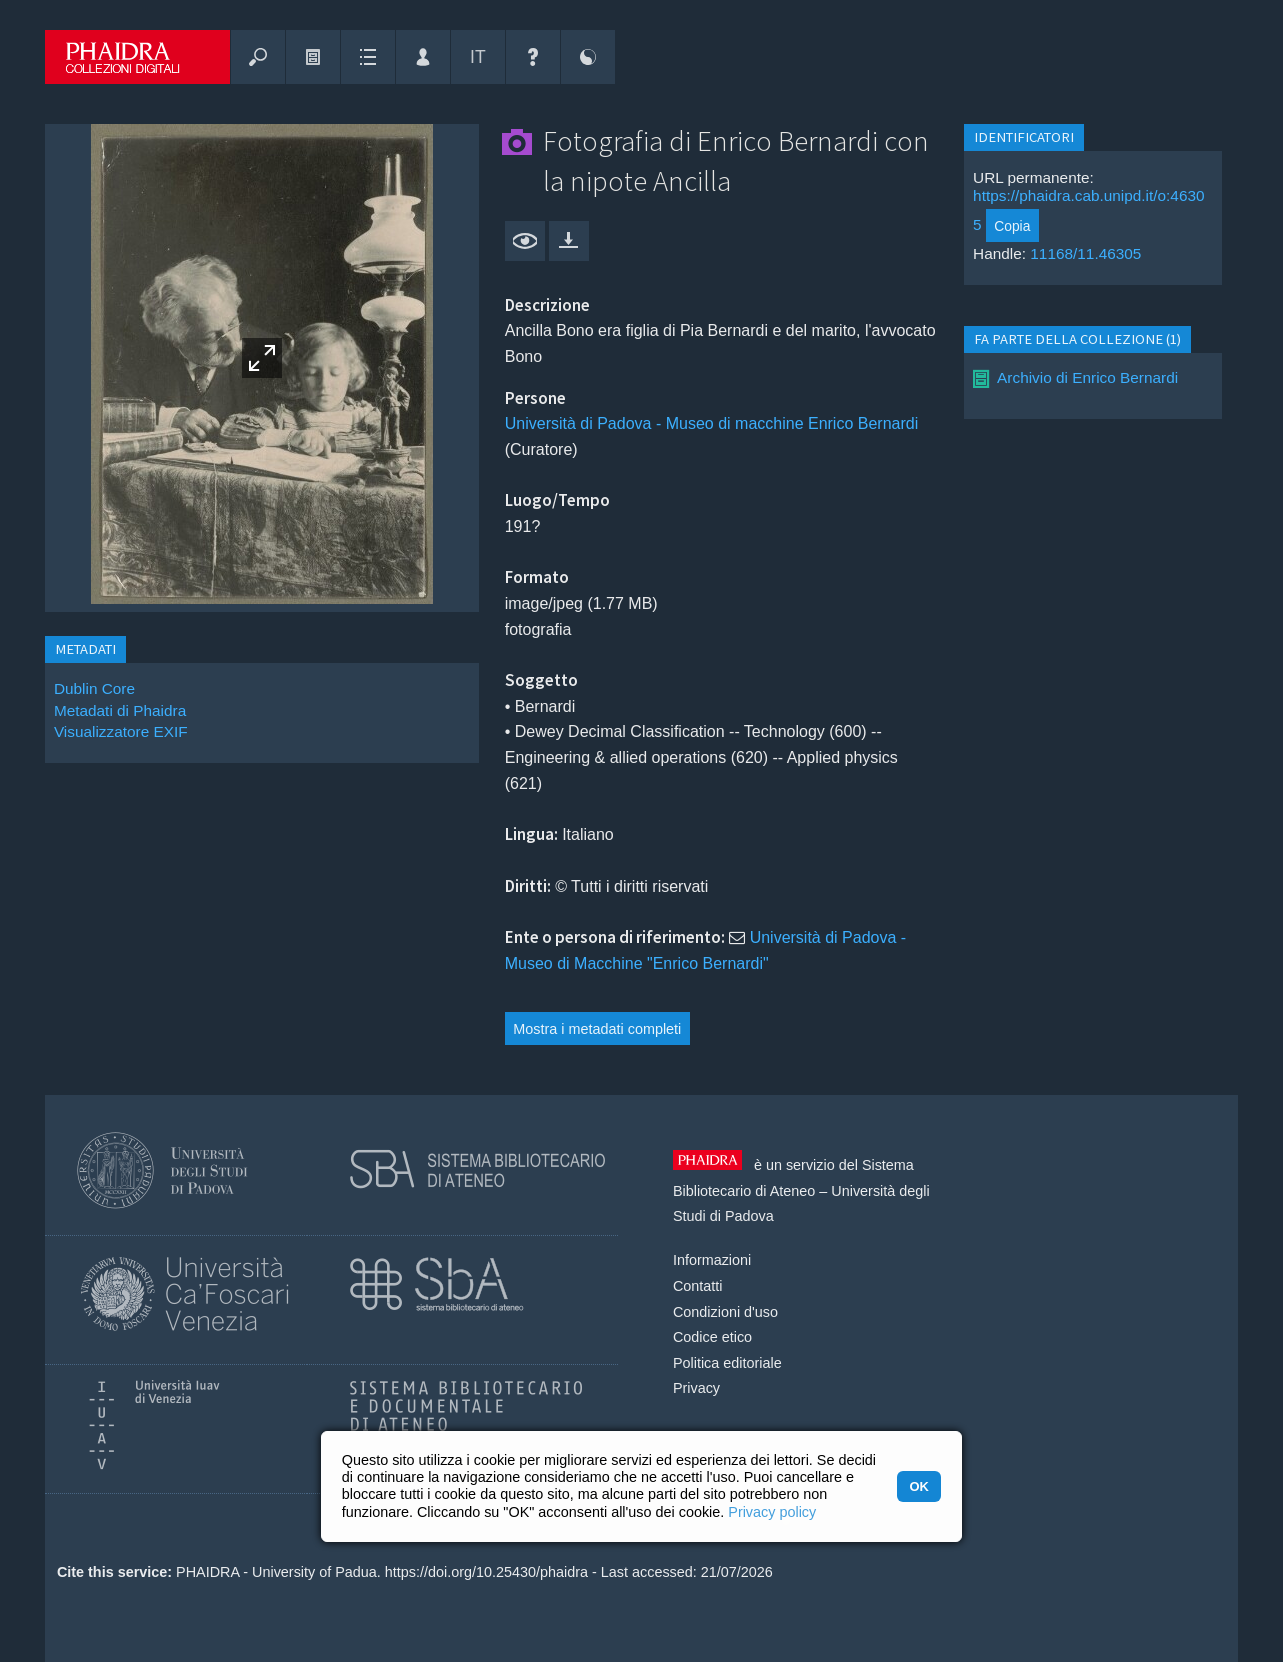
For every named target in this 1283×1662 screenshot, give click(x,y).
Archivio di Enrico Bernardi (1087, 377)
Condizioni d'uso (725, 1312)
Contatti (698, 1286)
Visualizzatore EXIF (121, 731)
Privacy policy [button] (772, 1512)
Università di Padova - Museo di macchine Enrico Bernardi (712, 423)
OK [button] (918, 1486)
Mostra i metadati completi (597, 1029)
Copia (1012, 226)
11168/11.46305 (1085, 253)
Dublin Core (94, 688)
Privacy (696, 1388)
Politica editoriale (727, 1363)
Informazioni (712, 1260)
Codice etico (712, 1337)
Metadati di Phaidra (120, 710)
